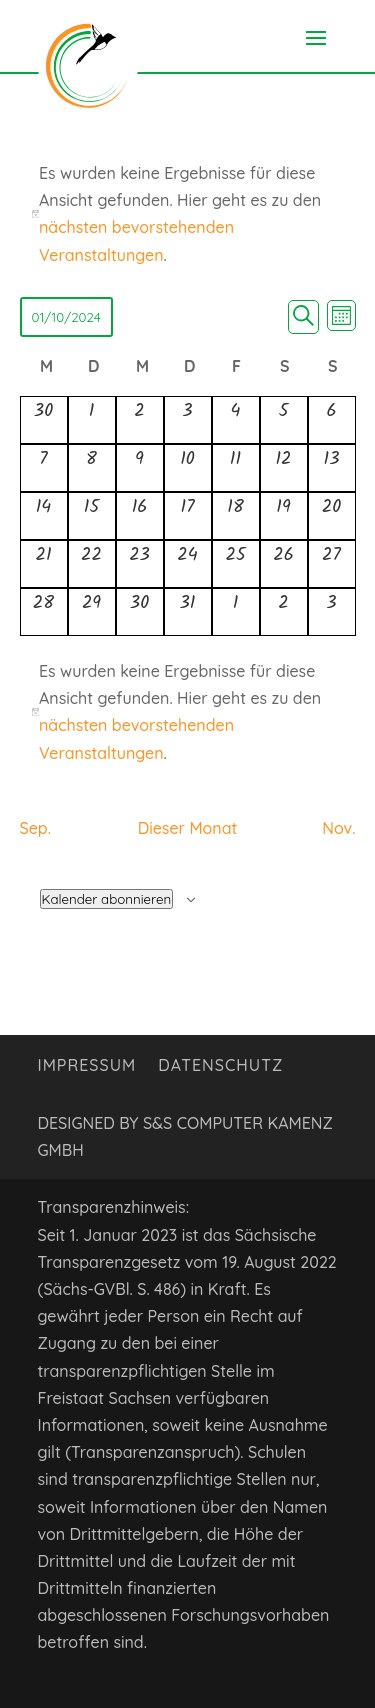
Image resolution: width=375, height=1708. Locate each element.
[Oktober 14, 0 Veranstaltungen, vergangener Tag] (44, 516)
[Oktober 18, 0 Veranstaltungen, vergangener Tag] (236, 516)
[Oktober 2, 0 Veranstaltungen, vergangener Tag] (140, 420)
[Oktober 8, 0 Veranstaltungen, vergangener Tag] (92, 468)
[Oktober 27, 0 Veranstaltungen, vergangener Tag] (332, 564)
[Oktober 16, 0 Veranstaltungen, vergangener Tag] (140, 516)
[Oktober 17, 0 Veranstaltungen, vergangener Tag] (188, 516)
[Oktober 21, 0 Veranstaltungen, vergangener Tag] (44, 564)
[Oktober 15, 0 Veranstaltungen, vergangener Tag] (92, 516)
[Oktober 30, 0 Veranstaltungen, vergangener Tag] (140, 612)
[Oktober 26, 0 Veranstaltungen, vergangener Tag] (284, 564)
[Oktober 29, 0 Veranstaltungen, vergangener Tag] (92, 612)
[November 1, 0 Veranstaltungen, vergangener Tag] (236, 612)
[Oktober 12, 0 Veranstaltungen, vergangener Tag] (284, 468)
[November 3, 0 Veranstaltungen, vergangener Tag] (332, 612)
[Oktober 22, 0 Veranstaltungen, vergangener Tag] (92, 564)
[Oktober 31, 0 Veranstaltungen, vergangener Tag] (188, 612)
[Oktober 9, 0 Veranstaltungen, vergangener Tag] (140, 468)
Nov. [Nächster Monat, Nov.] (338, 828)
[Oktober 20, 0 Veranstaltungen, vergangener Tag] (332, 516)
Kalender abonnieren (107, 899)
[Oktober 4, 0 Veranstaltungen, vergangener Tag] (236, 420)
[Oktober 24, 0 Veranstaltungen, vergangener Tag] (188, 564)
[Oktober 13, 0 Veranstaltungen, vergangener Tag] (332, 468)
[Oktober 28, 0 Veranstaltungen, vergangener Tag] (44, 612)
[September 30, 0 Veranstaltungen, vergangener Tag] (44, 420)
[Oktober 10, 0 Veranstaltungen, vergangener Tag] (188, 468)
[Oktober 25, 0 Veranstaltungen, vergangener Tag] (236, 564)
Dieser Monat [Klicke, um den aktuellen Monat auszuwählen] (188, 828)
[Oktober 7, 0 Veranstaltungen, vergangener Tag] (44, 468)
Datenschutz (220, 1066)
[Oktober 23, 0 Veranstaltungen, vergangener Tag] (140, 564)
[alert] (188, 712)
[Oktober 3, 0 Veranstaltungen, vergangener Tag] (188, 420)
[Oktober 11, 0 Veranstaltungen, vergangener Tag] (236, 468)
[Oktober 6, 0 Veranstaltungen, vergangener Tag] (332, 420)
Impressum (87, 1066)
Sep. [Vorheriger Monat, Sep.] (35, 828)
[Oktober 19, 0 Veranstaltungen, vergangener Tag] (284, 516)
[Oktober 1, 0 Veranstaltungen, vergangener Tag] (92, 420)
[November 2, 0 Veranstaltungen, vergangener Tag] (284, 612)
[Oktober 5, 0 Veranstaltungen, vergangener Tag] (284, 420)
